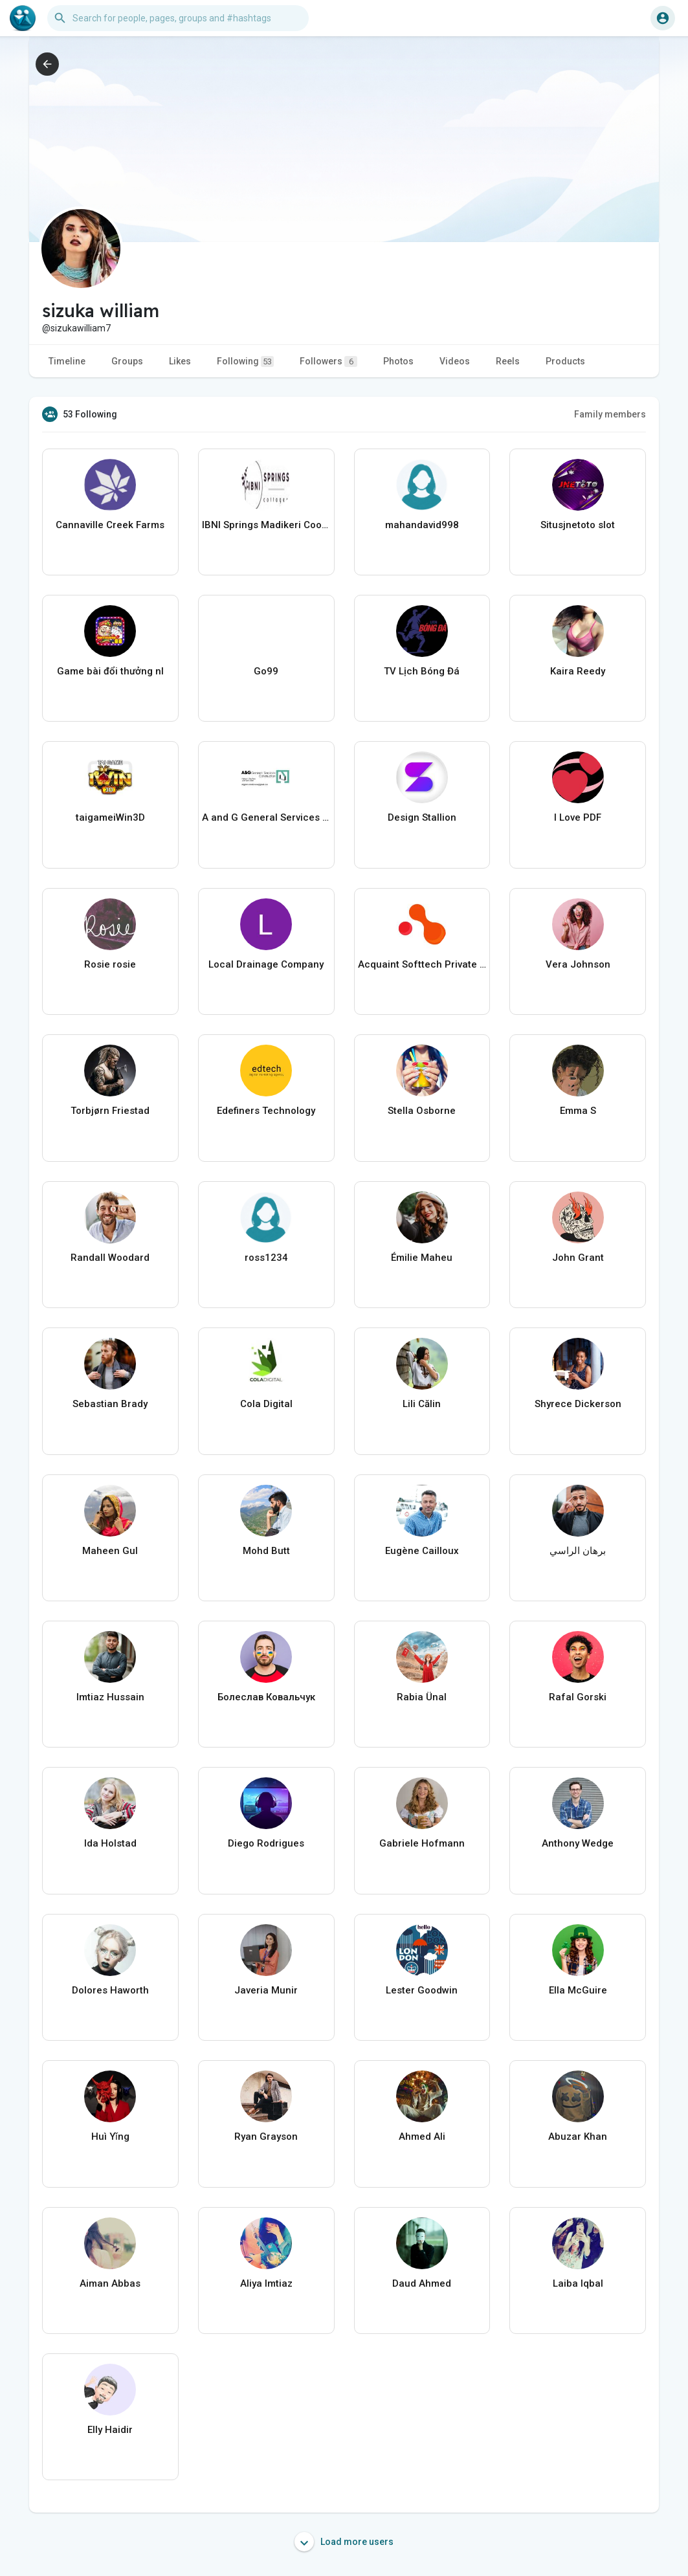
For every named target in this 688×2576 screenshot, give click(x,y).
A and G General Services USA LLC (266, 817)
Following (245, 361)
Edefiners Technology (266, 1110)
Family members (610, 414)
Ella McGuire (578, 1990)
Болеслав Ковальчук (266, 1697)
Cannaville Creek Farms (110, 525)
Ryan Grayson (266, 2136)
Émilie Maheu (421, 1257)
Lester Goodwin (422, 1990)
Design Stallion (422, 817)
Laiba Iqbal (578, 2283)
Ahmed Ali (422, 2136)
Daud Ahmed (421, 2283)
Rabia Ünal (422, 1697)
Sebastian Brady (110, 1404)
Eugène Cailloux (422, 1551)
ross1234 (266, 1257)
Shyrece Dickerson (578, 1404)
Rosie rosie (110, 964)
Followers (328, 361)
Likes (180, 361)
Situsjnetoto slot (577, 525)
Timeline (67, 361)
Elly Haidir (110, 2430)
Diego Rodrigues (266, 1843)
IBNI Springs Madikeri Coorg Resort (266, 525)
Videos (454, 361)
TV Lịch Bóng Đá (422, 671)
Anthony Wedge (578, 1843)
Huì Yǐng (110, 2136)
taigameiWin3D (110, 817)
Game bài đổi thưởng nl (110, 671)
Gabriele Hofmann (422, 1843)
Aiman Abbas (110, 2283)
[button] (178, 18)
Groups (127, 361)
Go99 (266, 671)
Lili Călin (422, 1404)
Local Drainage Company (266, 964)
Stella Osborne (422, 1110)
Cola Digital (266, 1404)
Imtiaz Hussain (110, 1697)
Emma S (578, 1110)
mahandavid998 (422, 525)
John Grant (578, 1257)
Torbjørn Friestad (110, 1110)
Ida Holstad (110, 1843)
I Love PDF (577, 817)
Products (565, 361)
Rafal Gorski (577, 1697)
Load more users (344, 2541)
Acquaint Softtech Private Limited (422, 964)
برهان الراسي (577, 1551)
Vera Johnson (578, 964)
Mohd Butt (266, 1551)
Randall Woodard (110, 1257)
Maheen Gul (110, 1551)
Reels (508, 361)
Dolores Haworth (110, 1990)
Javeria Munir (266, 1990)
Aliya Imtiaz (266, 2283)
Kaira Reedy (577, 671)
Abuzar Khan (577, 2136)
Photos (398, 361)
